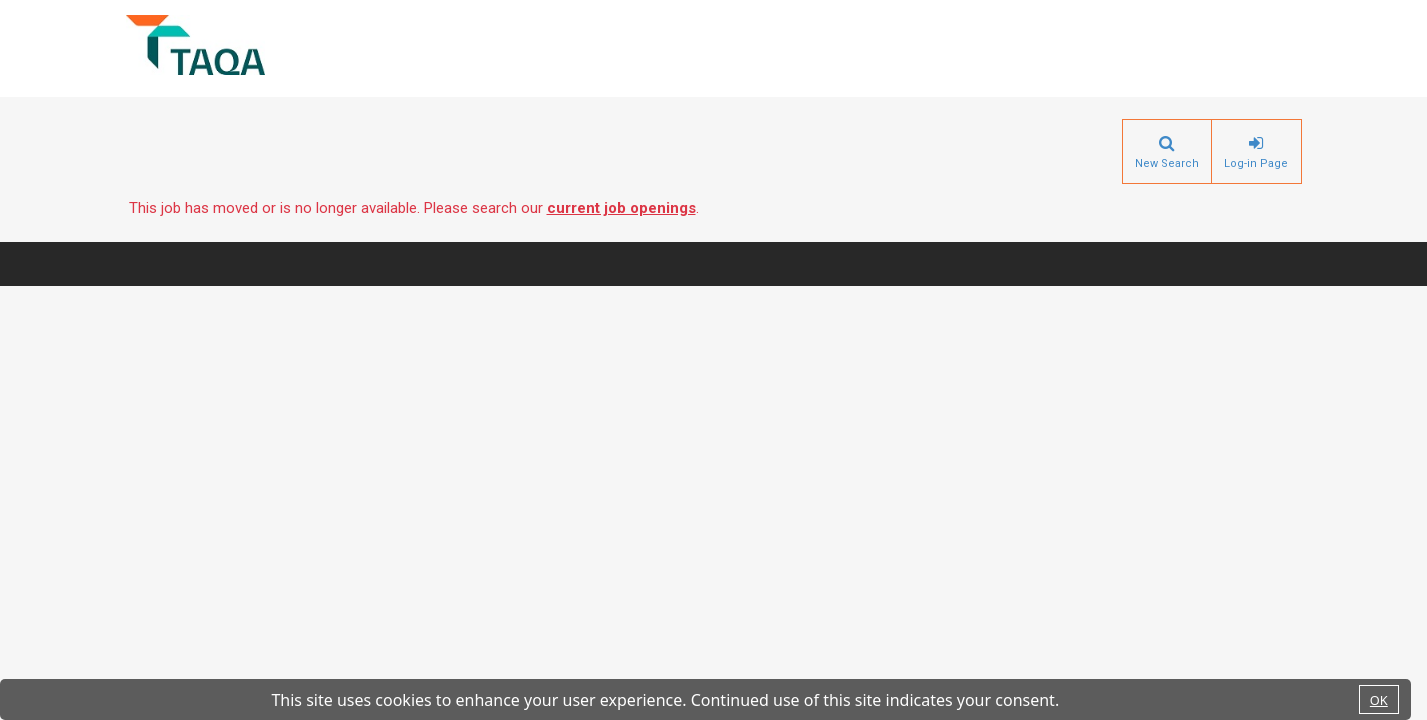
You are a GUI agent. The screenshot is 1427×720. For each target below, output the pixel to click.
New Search (1167, 163)
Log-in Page (1256, 163)
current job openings (621, 208)
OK (1379, 700)
